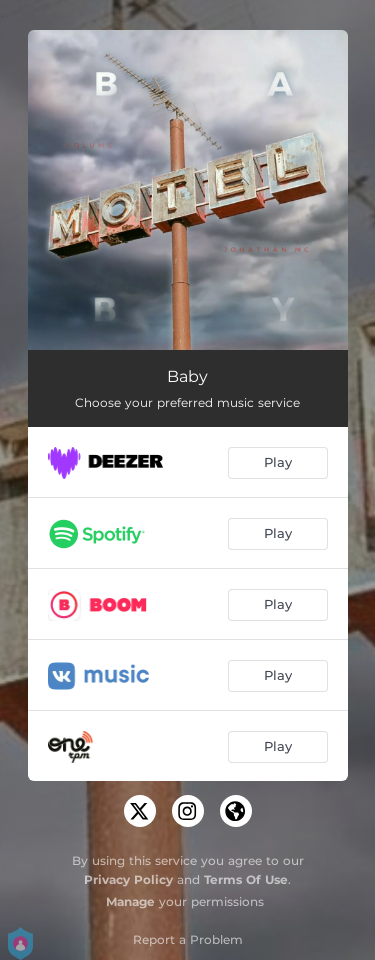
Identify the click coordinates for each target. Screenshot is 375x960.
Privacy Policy (128, 879)
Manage (130, 901)
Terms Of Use (246, 879)
